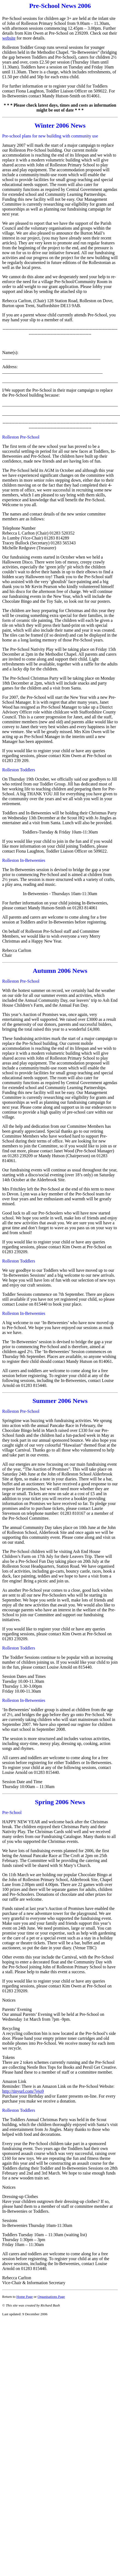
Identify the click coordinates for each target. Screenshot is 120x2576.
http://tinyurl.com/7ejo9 (23, 2091)
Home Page (24, 2297)
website (9, 38)
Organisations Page (51, 2297)
